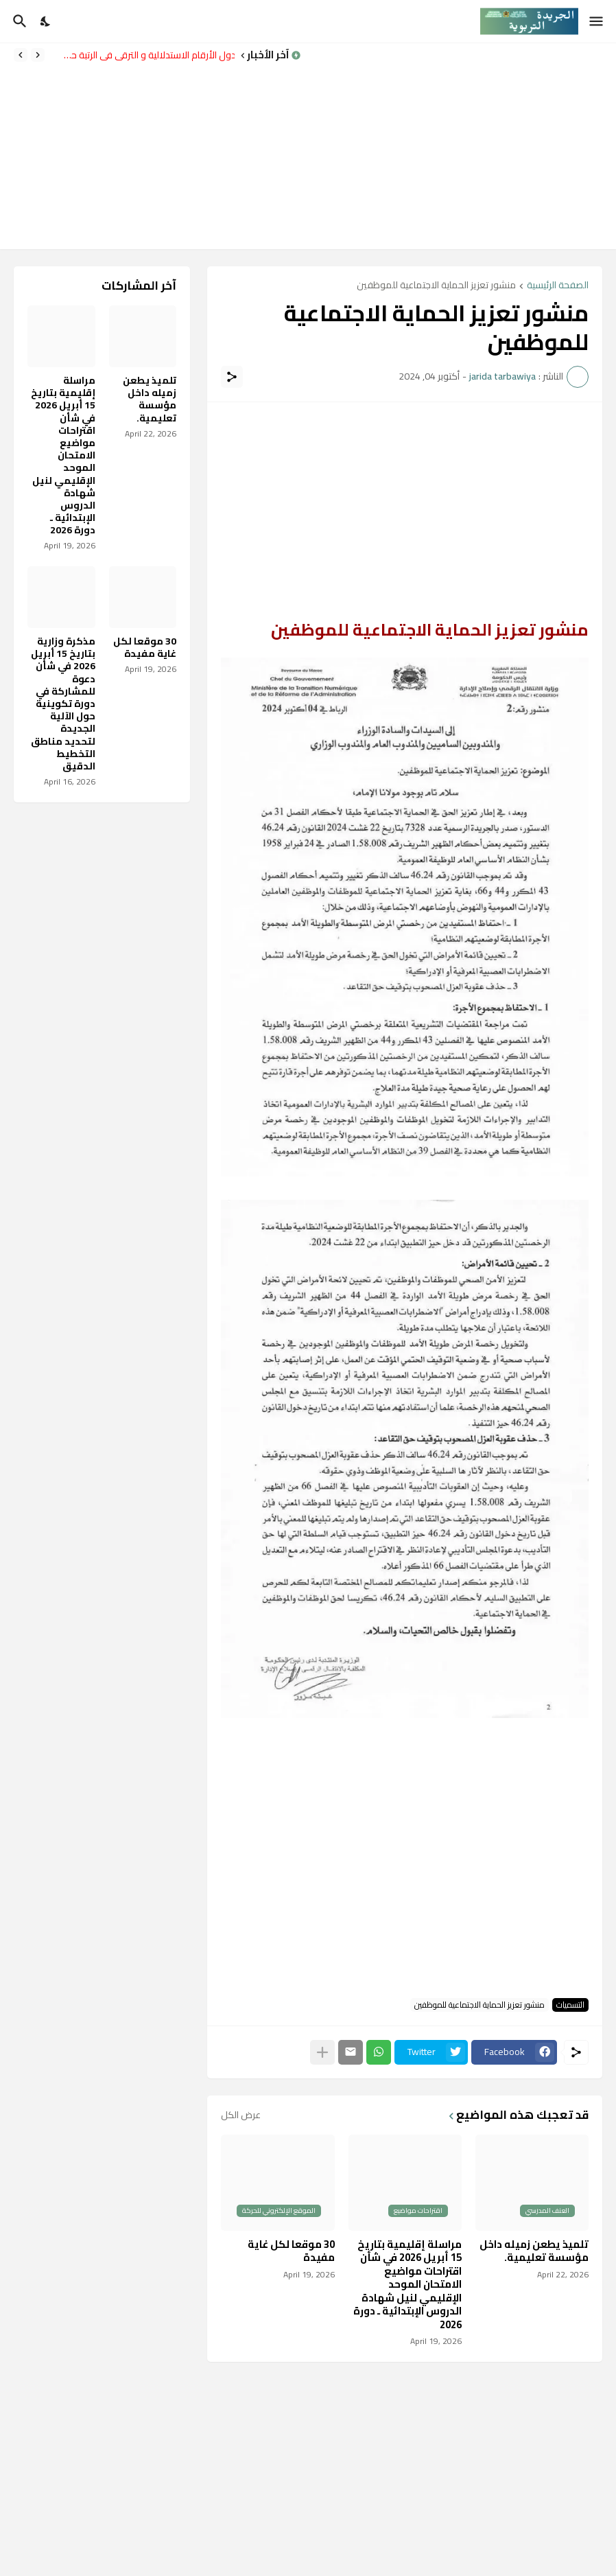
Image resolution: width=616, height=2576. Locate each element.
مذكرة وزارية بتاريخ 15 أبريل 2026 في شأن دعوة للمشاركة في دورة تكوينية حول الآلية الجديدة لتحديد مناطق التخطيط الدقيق (63, 703)
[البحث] (18, 21)
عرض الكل (241, 2115)
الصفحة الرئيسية (558, 286)
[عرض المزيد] (322, 2052)
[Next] (20, 55)
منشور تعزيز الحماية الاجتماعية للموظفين (436, 286)
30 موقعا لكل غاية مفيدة (291, 2251)
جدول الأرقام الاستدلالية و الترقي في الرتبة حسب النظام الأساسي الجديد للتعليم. (143, 55)
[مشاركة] (232, 377)
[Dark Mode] (46, 21)
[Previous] (38, 55)
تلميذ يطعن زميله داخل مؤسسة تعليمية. (534, 2251)
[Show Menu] (597, 21)
